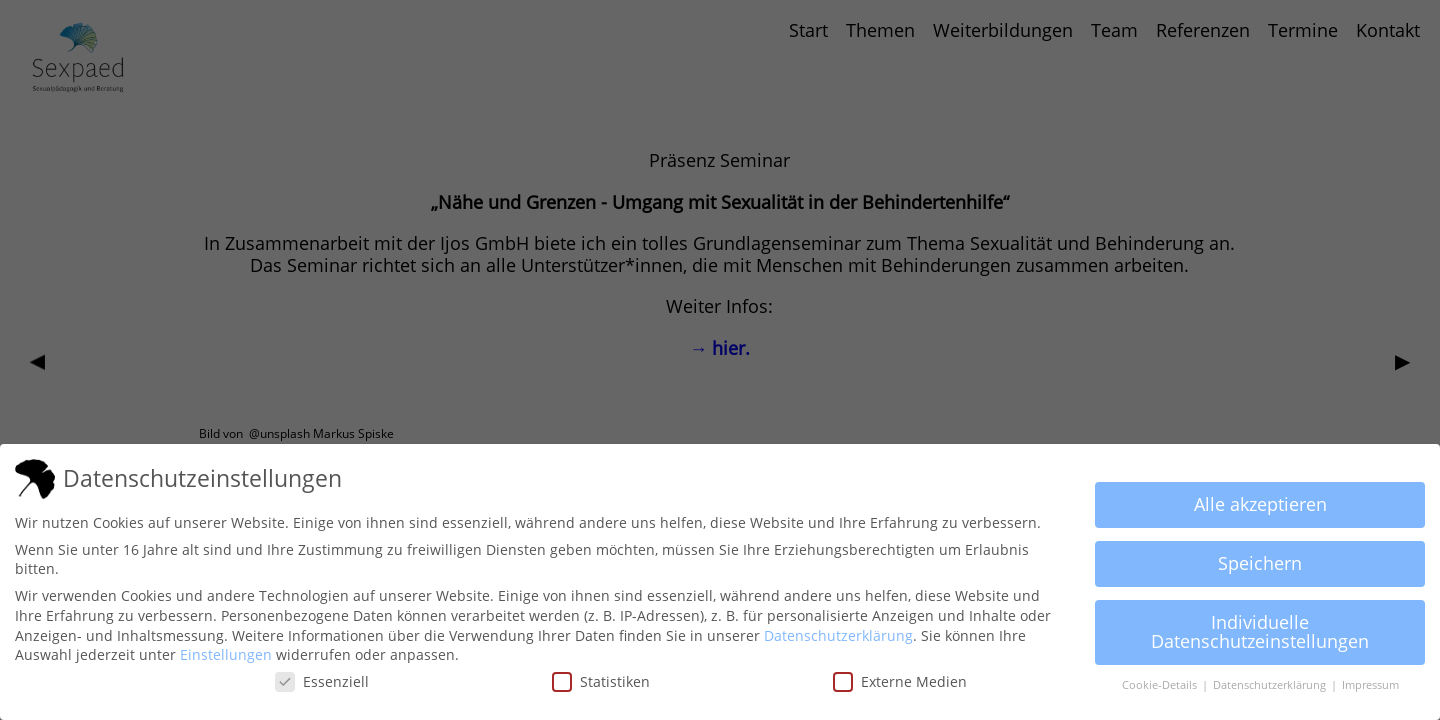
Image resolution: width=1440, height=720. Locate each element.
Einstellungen (226, 654)
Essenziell (322, 681)
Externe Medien (900, 681)
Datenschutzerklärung (838, 635)
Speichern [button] (1260, 563)
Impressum (1370, 685)
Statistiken (601, 681)
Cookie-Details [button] (1161, 685)
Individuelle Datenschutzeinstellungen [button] (1260, 632)
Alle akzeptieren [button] (1260, 504)
